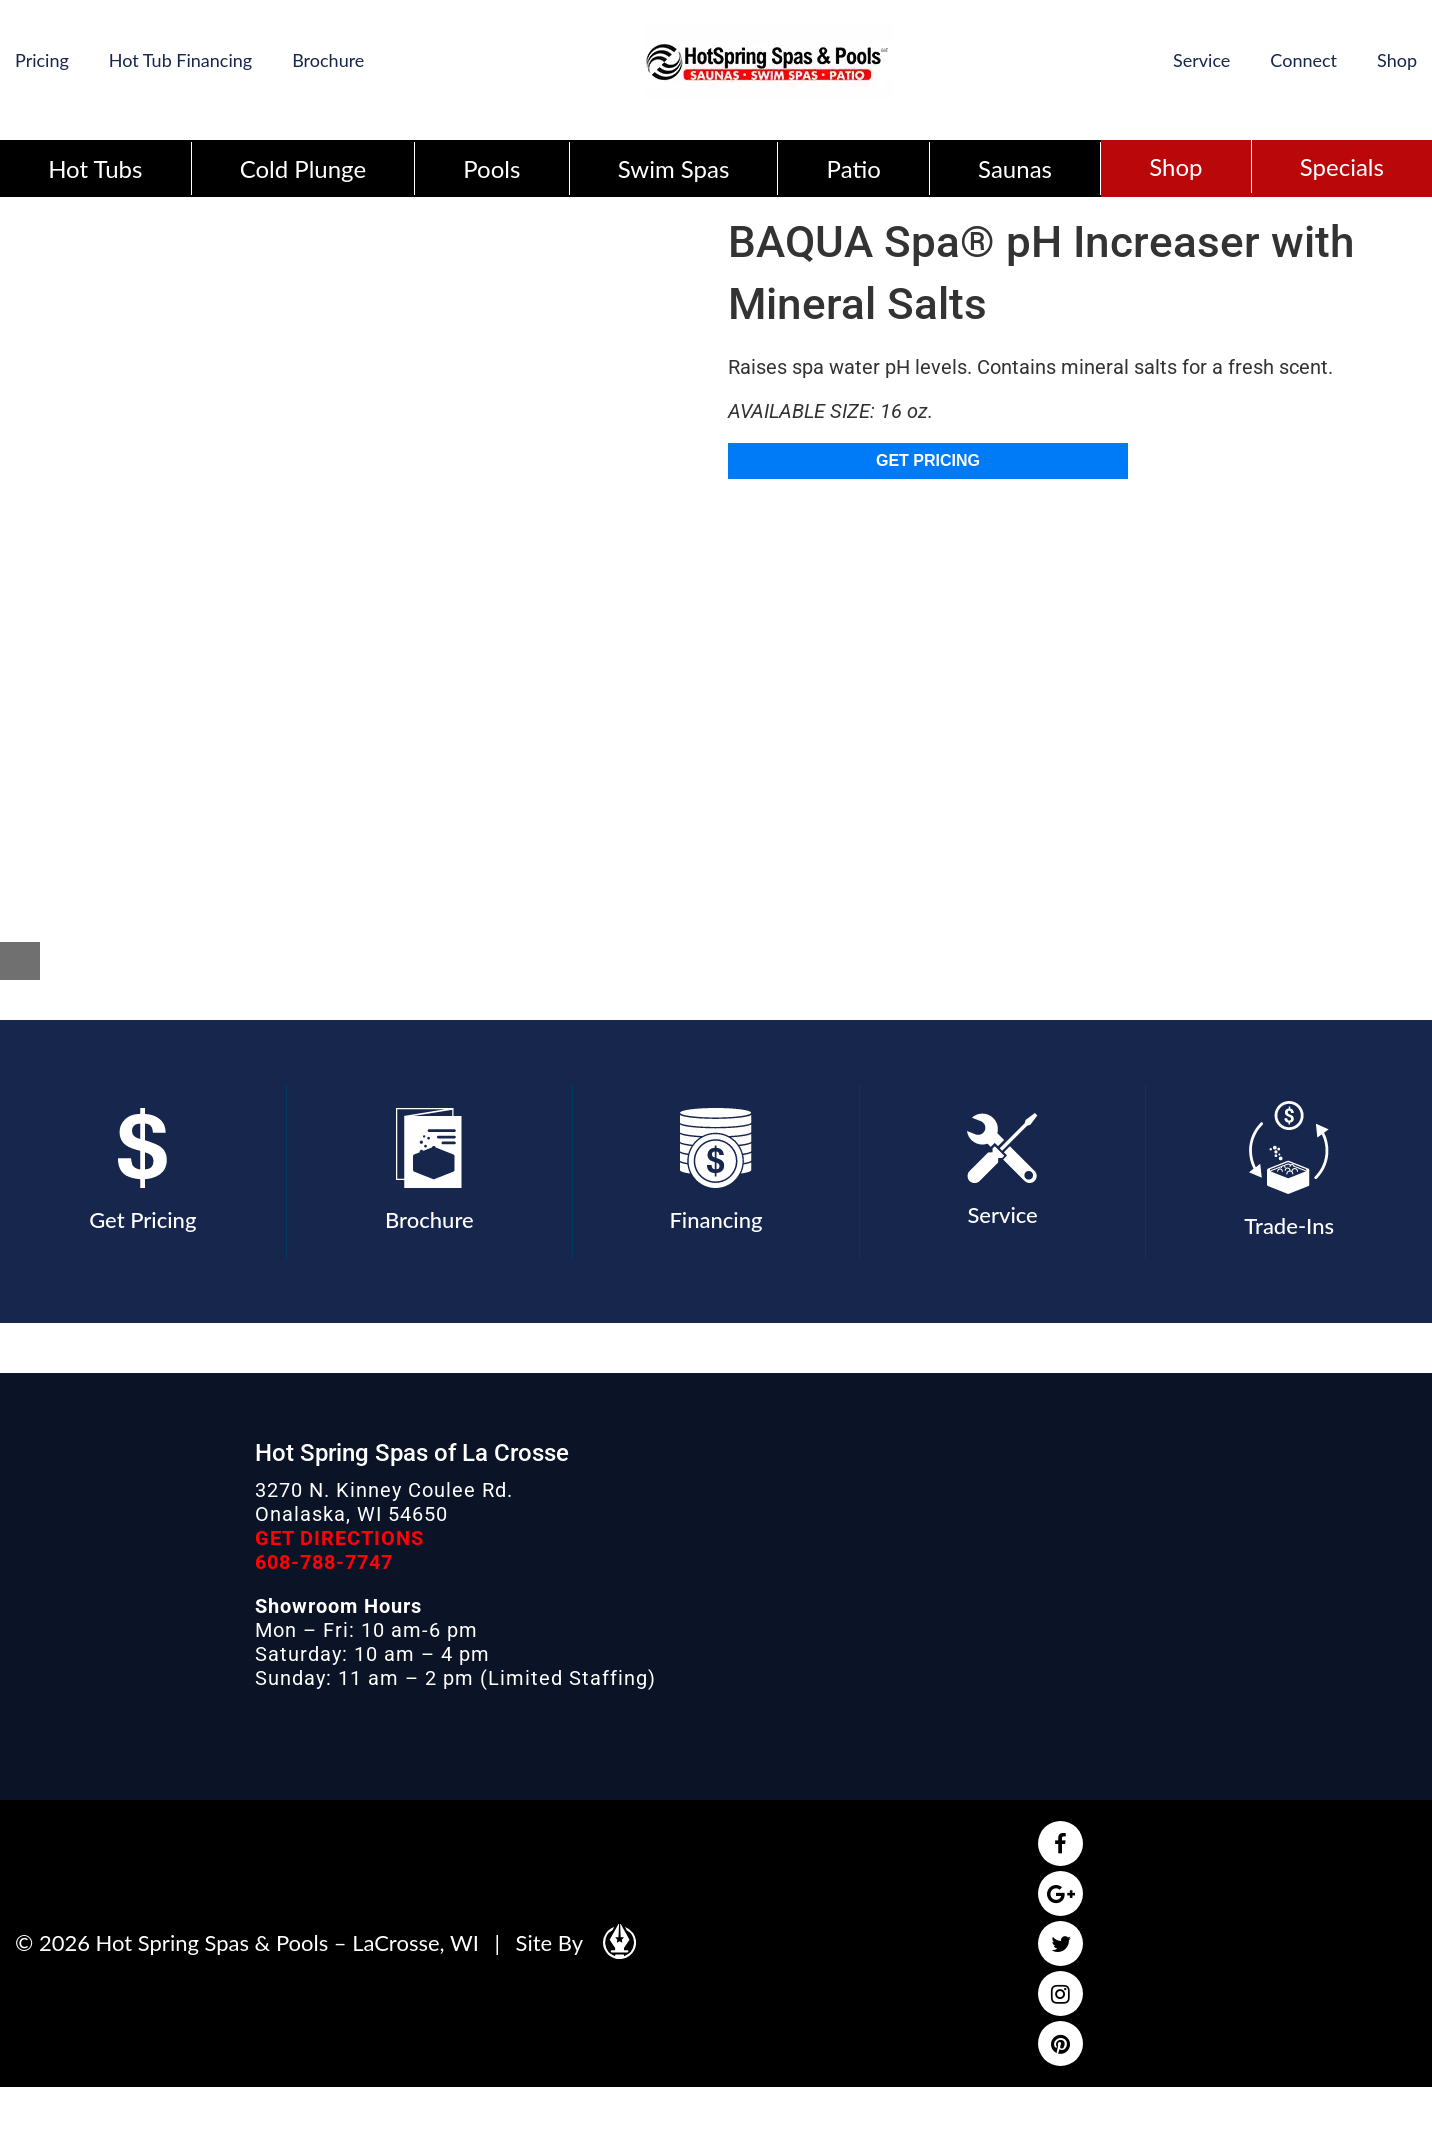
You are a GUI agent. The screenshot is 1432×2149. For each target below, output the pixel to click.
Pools (491, 168)
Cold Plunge (303, 168)
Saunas (1015, 168)
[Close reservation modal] (20, 961)
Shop (1397, 60)
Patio (854, 168)
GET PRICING (928, 460)
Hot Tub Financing (180, 60)
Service (1201, 60)
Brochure (328, 60)
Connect (1303, 60)
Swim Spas (674, 168)
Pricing (42, 60)
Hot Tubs (95, 168)
